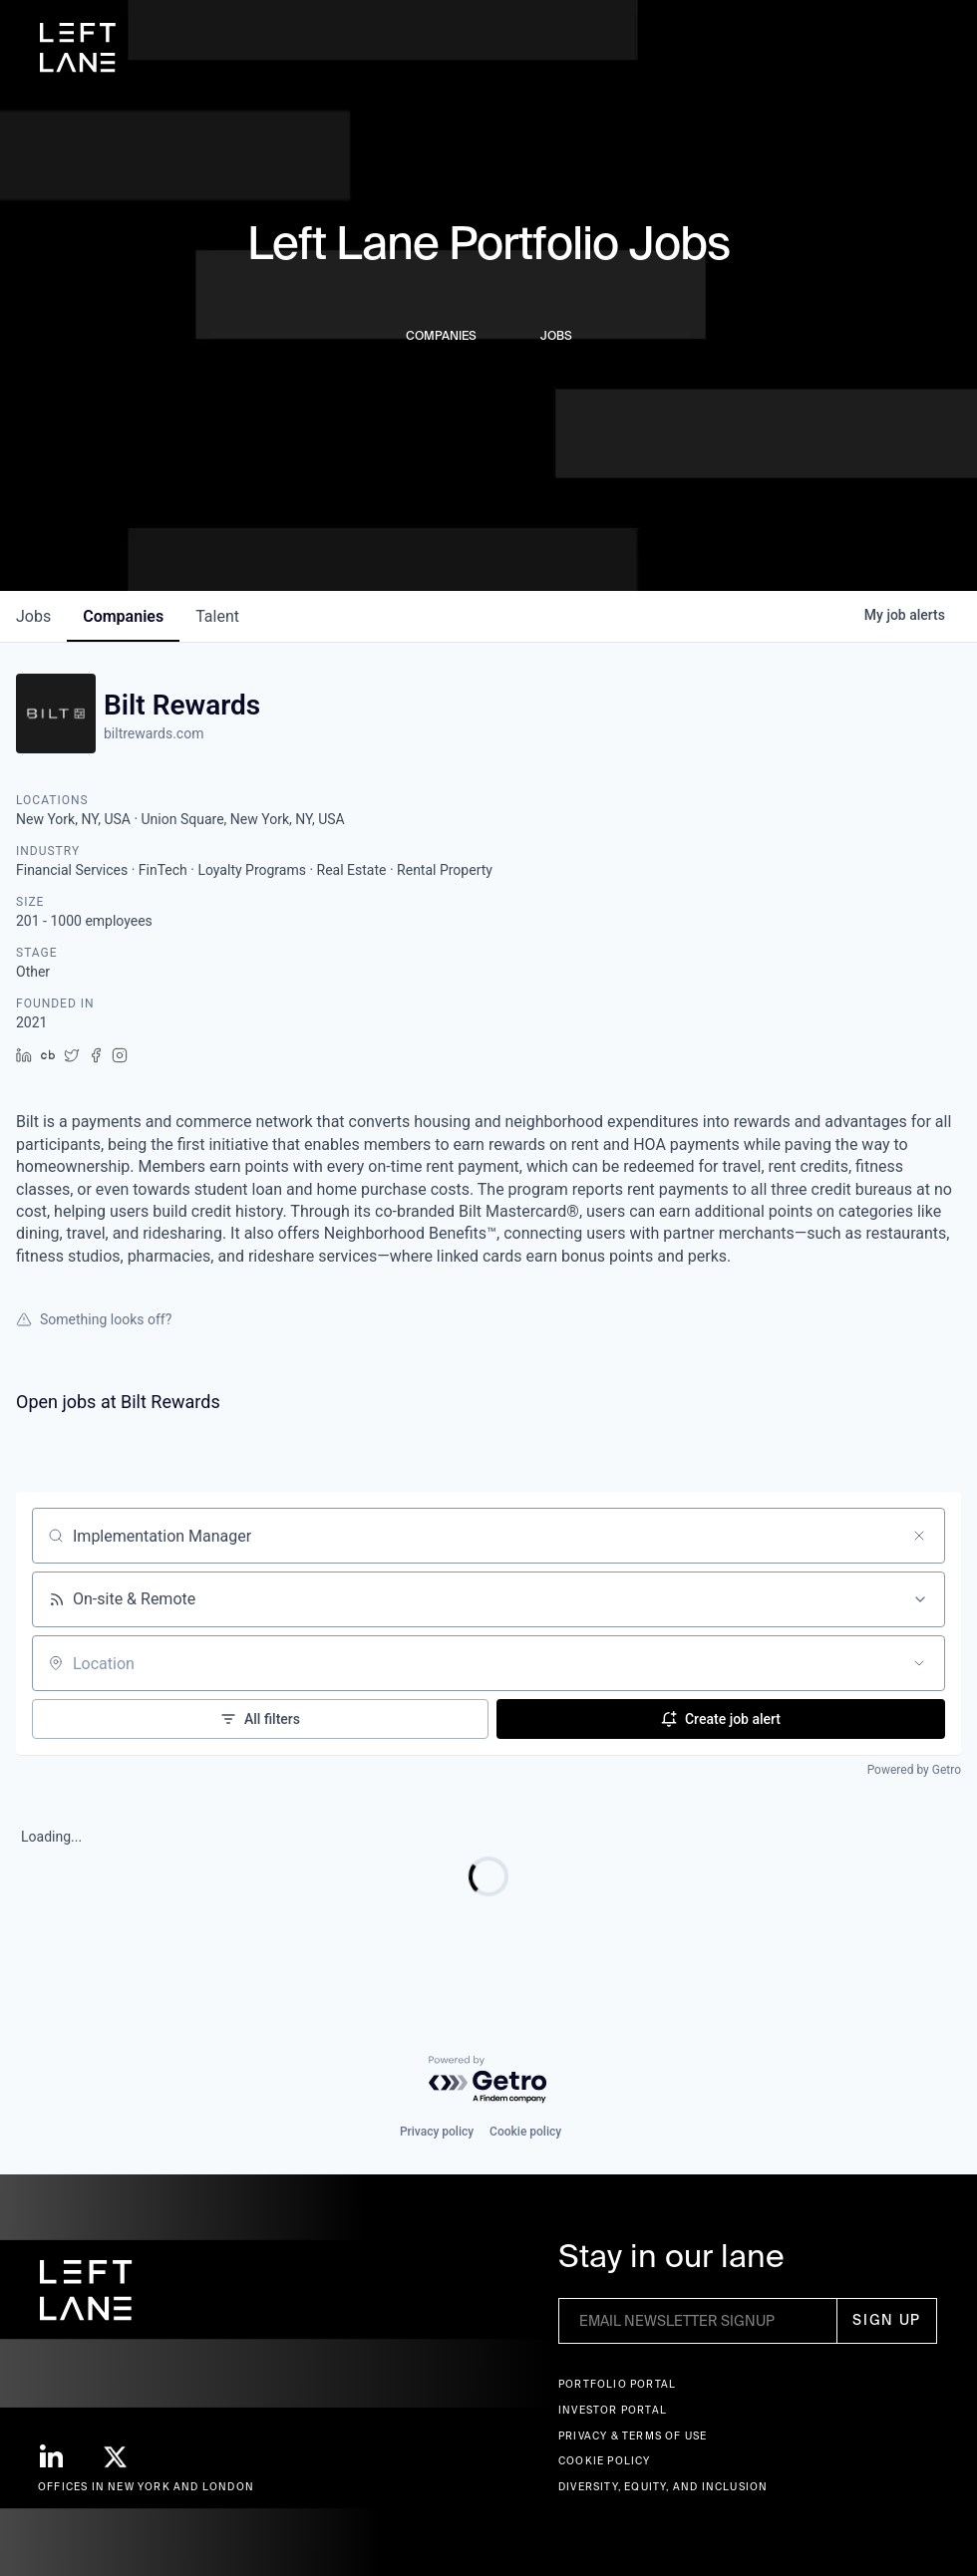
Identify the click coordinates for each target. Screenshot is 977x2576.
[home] (78, 48)
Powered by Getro (914, 1770)
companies (123, 616)
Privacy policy (437, 2132)
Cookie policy (525, 2132)
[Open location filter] (919, 1663)
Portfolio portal (617, 2384)
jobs (33, 616)
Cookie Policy (604, 2460)
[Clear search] (919, 1536)
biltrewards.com (153, 733)
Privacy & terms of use (632, 2436)
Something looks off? (93, 1319)
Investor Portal (612, 2410)
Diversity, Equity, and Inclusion (663, 2486)
